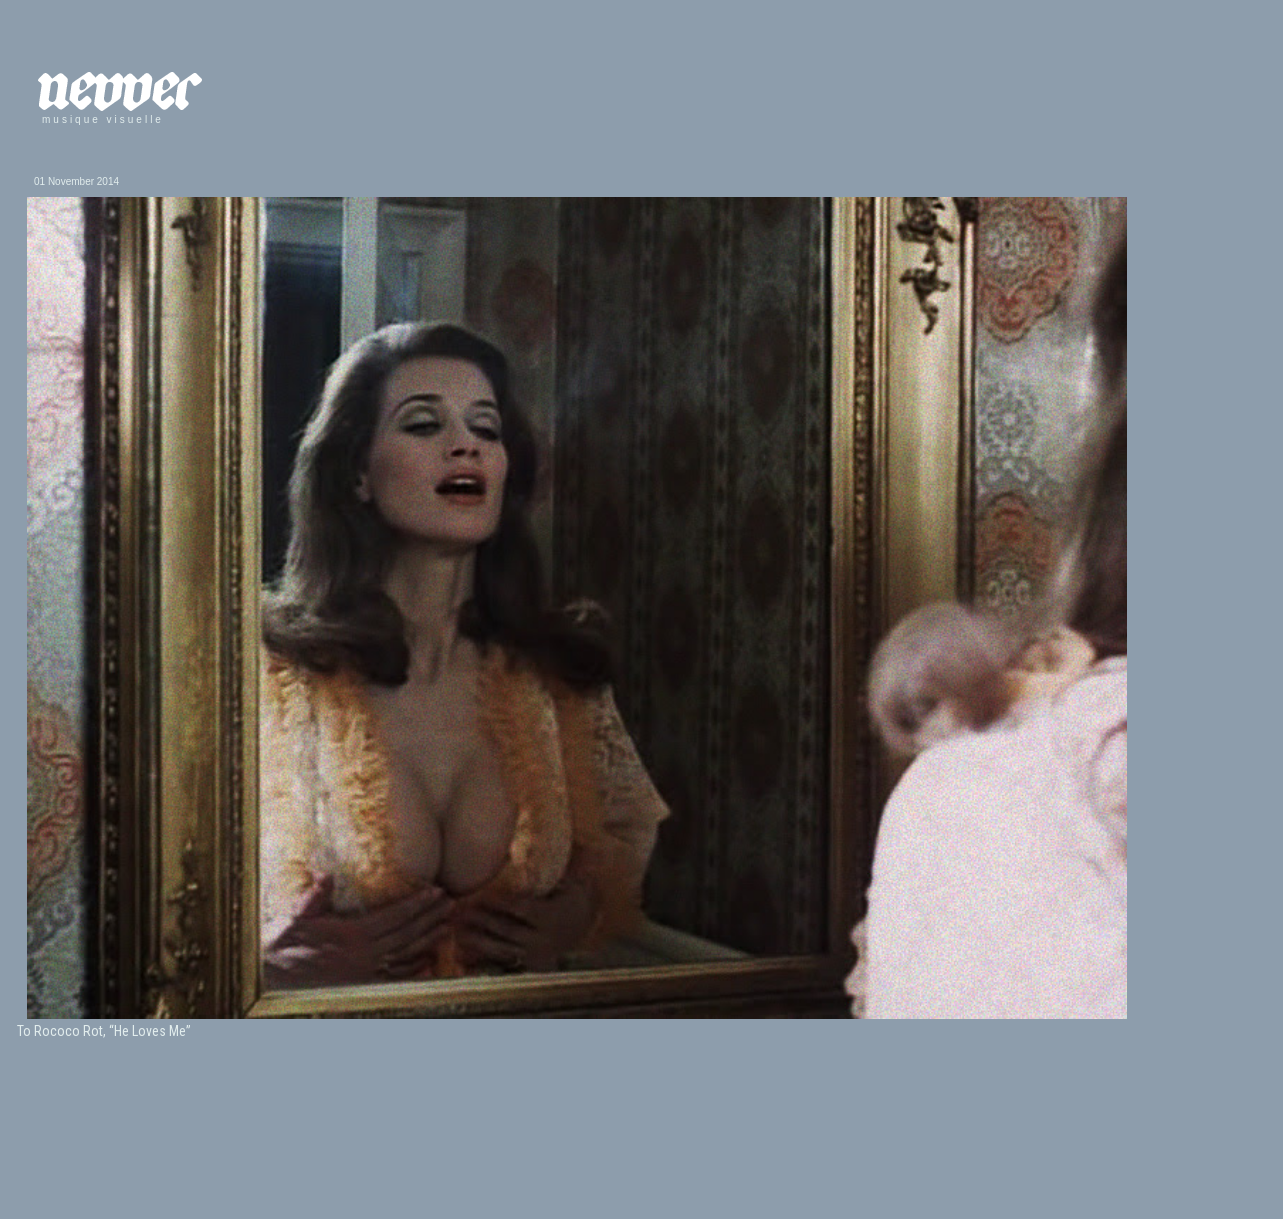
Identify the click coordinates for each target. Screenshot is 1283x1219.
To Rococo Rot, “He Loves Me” (104, 1031)
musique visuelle (103, 119)
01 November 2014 (76, 181)
